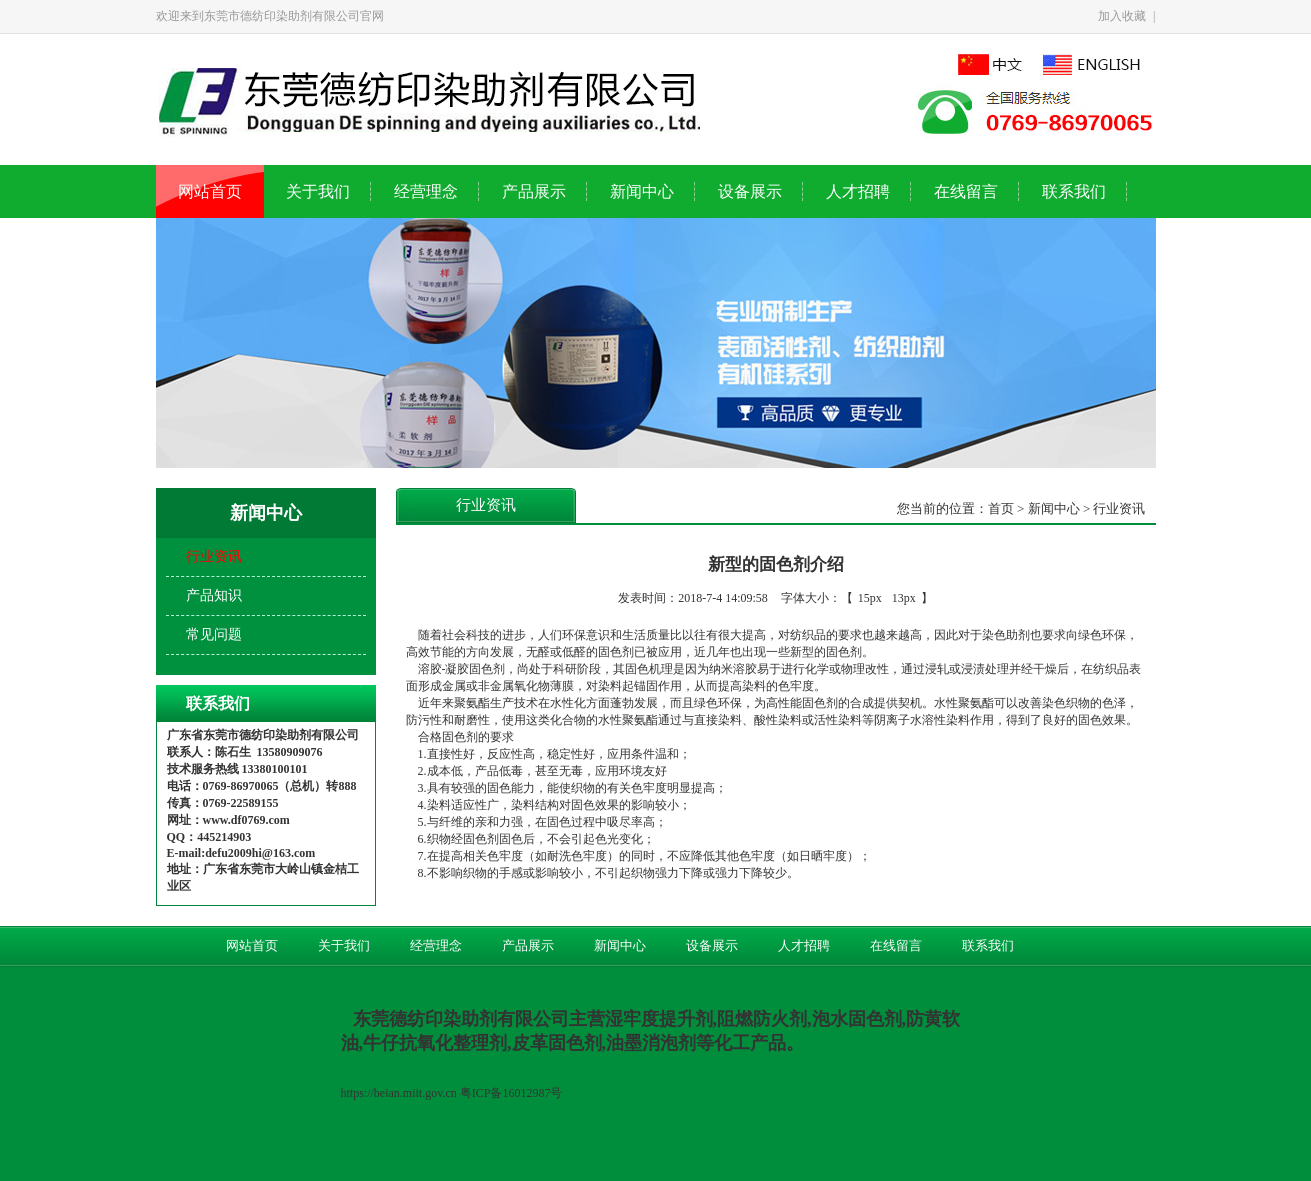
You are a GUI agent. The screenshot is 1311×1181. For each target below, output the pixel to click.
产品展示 (534, 191)
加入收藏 (1122, 16)
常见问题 (214, 634)
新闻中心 (642, 191)
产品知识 (214, 595)
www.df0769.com (246, 820)
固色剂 (616, 652)
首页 (1001, 508)
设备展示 (750, 191)
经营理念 (426, 191)
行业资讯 (214, 556)
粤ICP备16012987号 (513, 1093)
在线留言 (966, 191)
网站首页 (210, 191)
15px (870, 598)
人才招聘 (858, 191)
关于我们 (318, 191)
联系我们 (1074, 191)
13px (904, 598)
